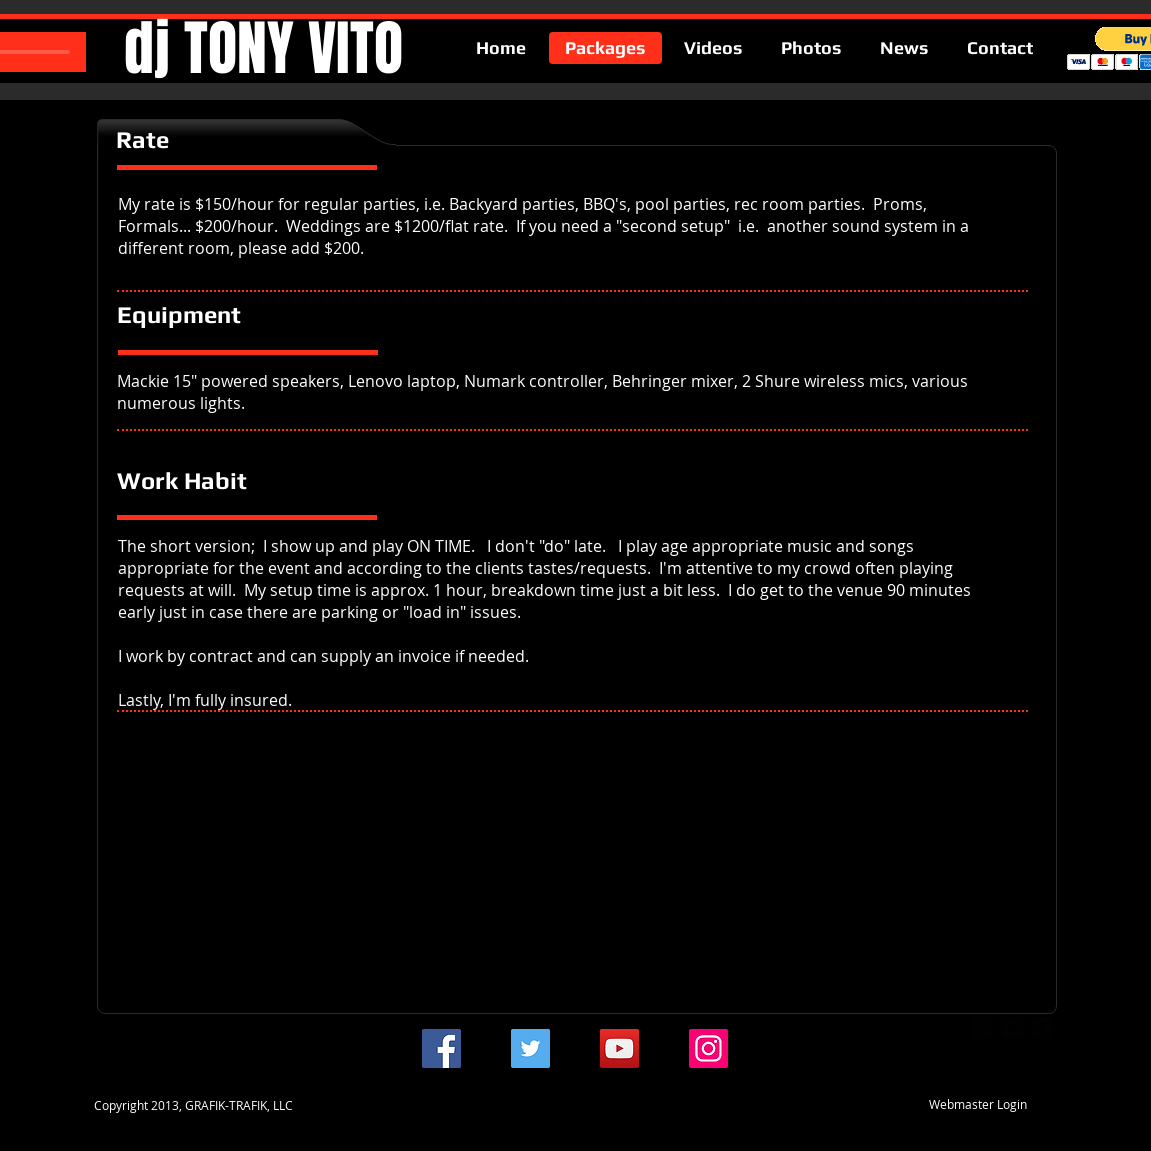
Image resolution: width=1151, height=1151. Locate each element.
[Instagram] (708, 1048)
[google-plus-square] (982, 1028)
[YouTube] (619, 1048)
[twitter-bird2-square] (1012, 1028)
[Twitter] (530, 1048)
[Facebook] (441, 1048)
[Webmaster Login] (978, 1104)
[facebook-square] (1042, 1028)
